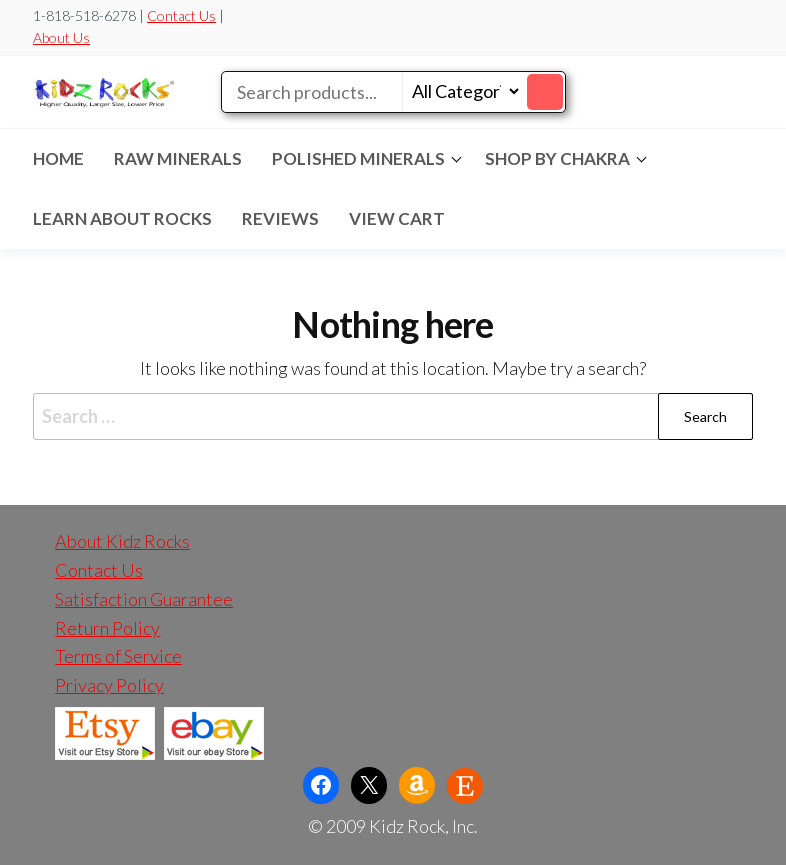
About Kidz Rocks (122, 541)
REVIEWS (280, 218)
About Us (61, 37)
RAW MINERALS (178, 158)
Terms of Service (118, 656)
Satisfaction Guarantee (144, 599)
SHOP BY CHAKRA (557, 158)
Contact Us (181, 15)
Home (58, 158)
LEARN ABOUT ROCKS (122, 218)
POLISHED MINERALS (358, 158)
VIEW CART (397, 218)
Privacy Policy (109, 685)
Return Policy (107, 628)
